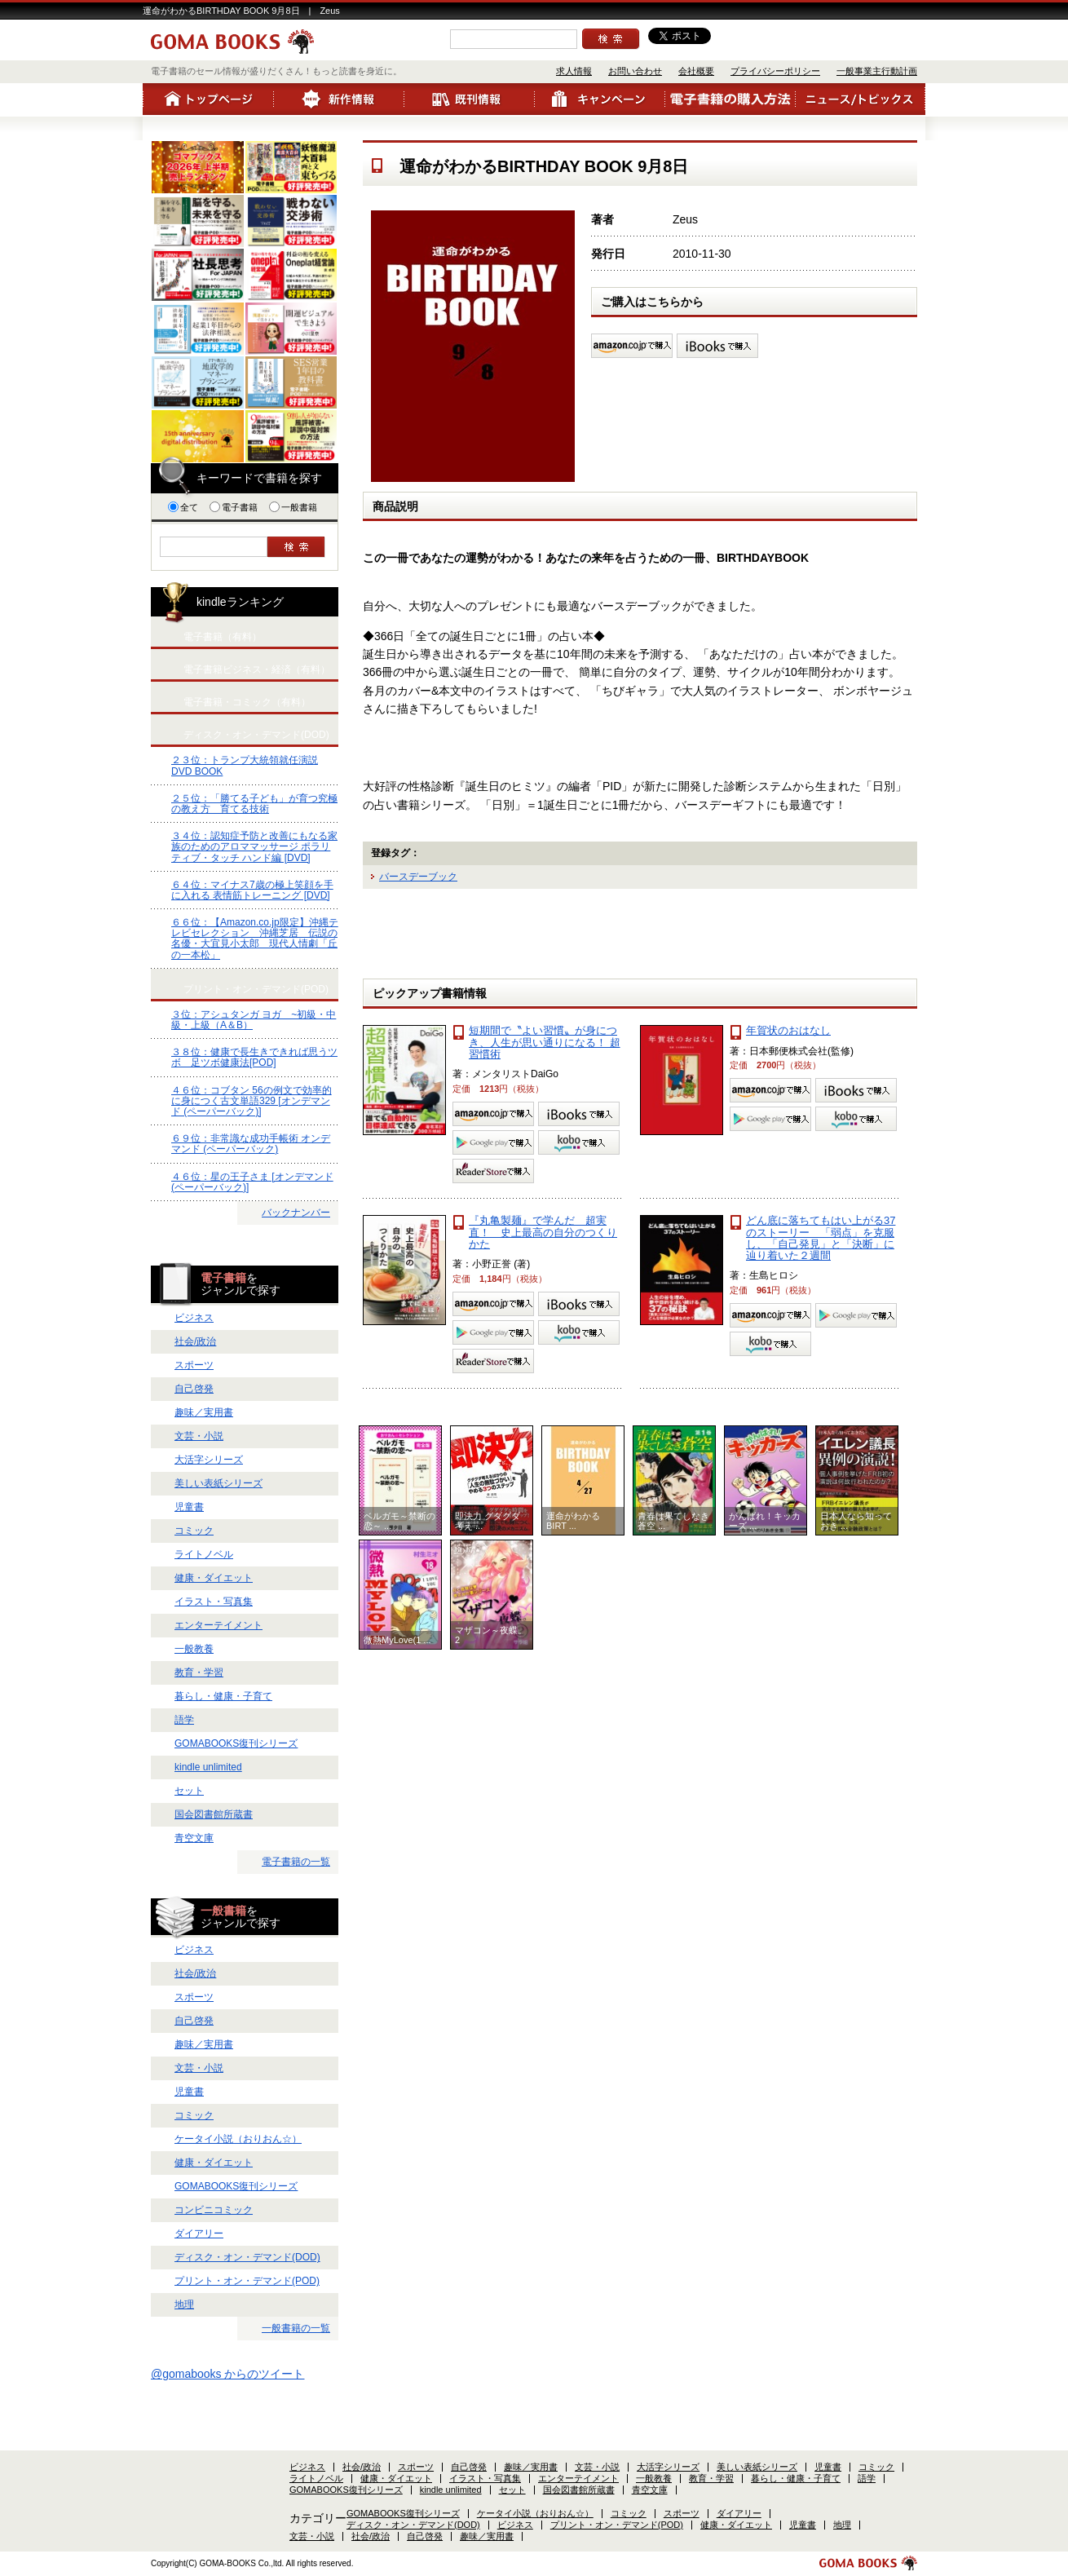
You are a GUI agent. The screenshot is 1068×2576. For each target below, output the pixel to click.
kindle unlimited (208, 1767)
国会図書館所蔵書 (213, 1814)
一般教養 (194, 1649)
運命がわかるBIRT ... (573, 1521)
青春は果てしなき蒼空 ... (673, 1521)
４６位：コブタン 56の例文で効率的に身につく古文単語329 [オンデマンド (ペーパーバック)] (251, 1101)
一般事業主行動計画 (876, 71)
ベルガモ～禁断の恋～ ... (399, 1521)
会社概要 (696, 71)
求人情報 (574, 71)
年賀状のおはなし (788, 1030)
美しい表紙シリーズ (218, 1483)
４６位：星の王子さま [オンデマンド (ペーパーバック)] (252, 1182)
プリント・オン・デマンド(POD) (247, 2281)
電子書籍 (234, 507)
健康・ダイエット (213, 1578)
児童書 (189, 1507)
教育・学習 (198, 1672)
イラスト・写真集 (213, 1601)
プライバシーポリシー (775, 71)
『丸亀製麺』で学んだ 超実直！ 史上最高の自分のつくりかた (543, 1232)
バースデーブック (418, 876)
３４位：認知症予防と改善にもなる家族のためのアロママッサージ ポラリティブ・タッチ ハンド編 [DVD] (254, 846)
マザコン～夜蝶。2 (491, 1635)
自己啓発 (194, 1388)
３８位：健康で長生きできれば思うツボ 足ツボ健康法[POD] (254, 1057)
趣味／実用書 (203, 1412)
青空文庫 (194, 1838)
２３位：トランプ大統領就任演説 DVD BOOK (244, 765)
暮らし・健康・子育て (223, 1696)
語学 (184, 1719)
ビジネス (194, 1317)
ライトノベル (203, 1554)
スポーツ (194, 1365)
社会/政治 (195, 1341)
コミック (194, 1530)
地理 (184, 2304)
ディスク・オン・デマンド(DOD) (247, 2257)
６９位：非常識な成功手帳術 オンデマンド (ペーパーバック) (250, 1144)
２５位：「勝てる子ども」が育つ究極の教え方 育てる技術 (254, 804)
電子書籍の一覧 (296, 1861)
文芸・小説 (198, 1436)
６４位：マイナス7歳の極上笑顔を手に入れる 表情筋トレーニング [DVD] (252, 890)
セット (189, 1790)
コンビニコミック (213, 2210)
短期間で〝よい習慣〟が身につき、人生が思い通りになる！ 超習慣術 (544, 1042)
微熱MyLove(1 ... (397, 1640)
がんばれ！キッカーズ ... (765, 1521)
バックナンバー (296, 1212)
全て (183, 507)
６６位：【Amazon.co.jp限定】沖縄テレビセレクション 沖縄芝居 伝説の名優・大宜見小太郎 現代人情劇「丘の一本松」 (254, 939)
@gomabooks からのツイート (227, 2373)
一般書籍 (293, 507)
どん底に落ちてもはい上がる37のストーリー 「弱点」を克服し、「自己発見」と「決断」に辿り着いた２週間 (820, 1237)
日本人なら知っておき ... (856, 1521)
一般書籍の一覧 (296, 2328)
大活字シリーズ (208, 1459)
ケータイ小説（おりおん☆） (238, 2139)
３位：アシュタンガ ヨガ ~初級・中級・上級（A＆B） (253, 1020)
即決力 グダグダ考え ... (487, 1521)
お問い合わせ (635, 71)
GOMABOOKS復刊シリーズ (236, 1743)
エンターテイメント (218, 1625)
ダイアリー (198, 2233)
